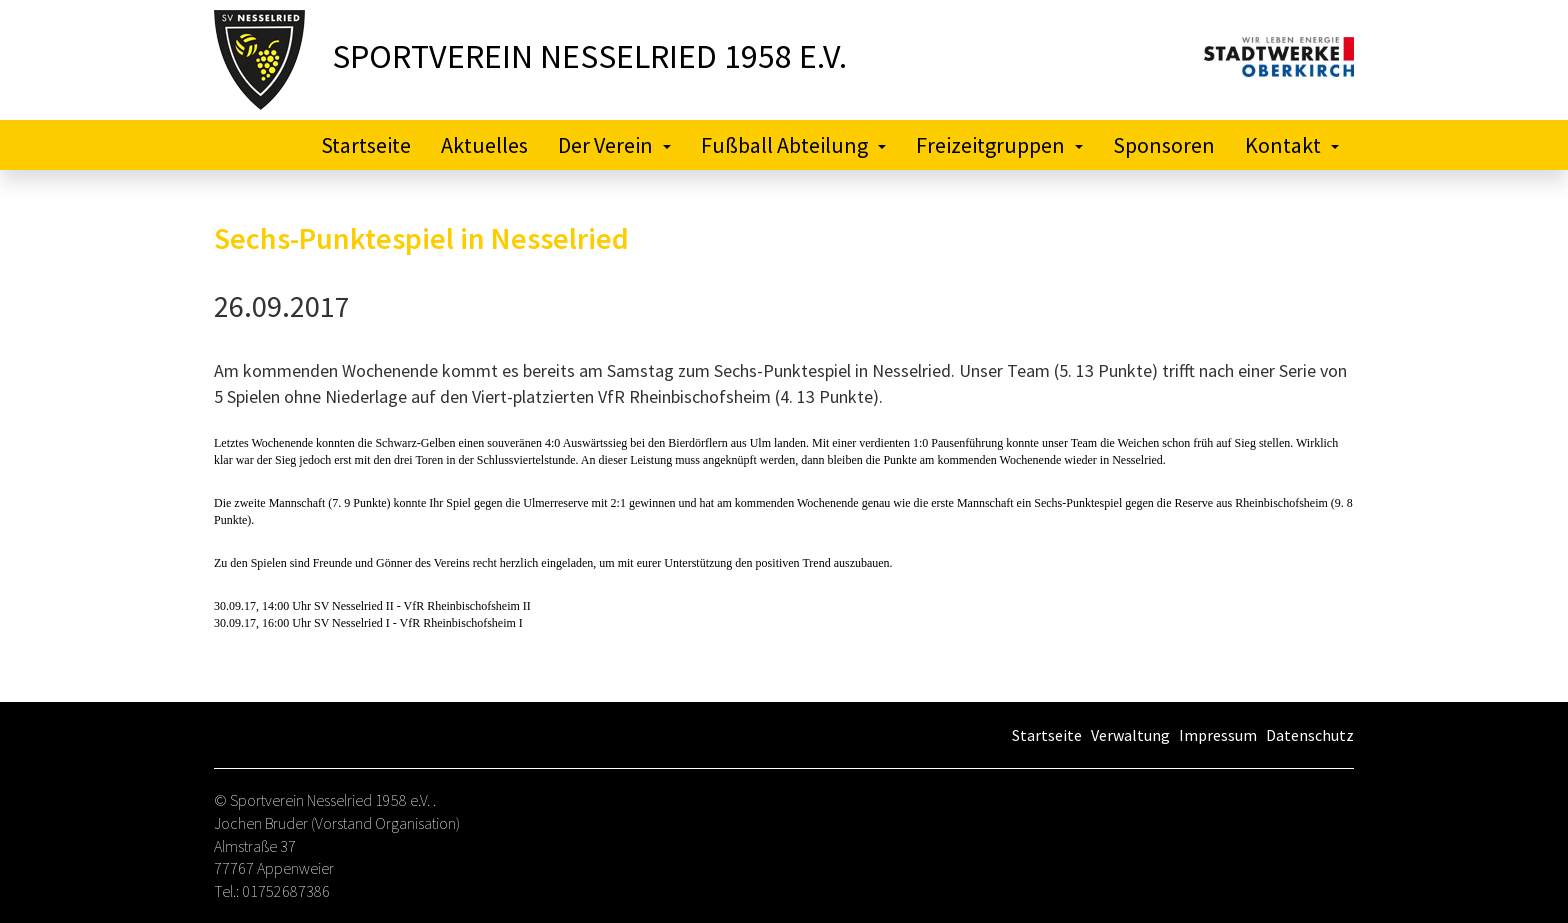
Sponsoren (1164, 145)
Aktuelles (484, 145)
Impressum (1218, 735)
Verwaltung (1130, 735)
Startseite (366, 145)
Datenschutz (1310, 735)
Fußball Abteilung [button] (793, 145)
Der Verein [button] (614, 145)
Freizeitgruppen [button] (999, 145)
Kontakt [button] (1292, 145)
